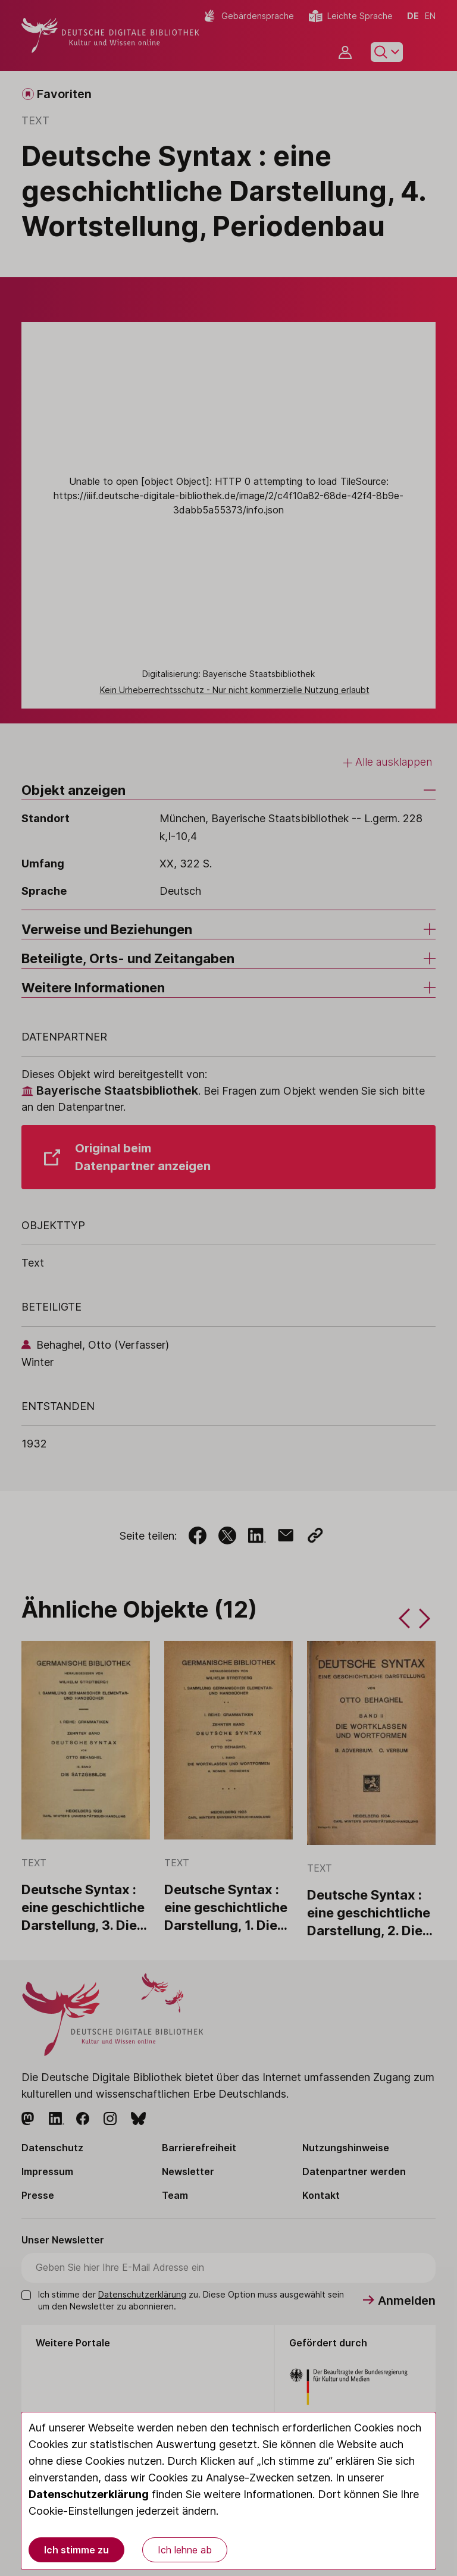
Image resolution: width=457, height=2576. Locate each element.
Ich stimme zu (76, 2550)
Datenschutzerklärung (89, 2494)
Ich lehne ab (185, 2550)
